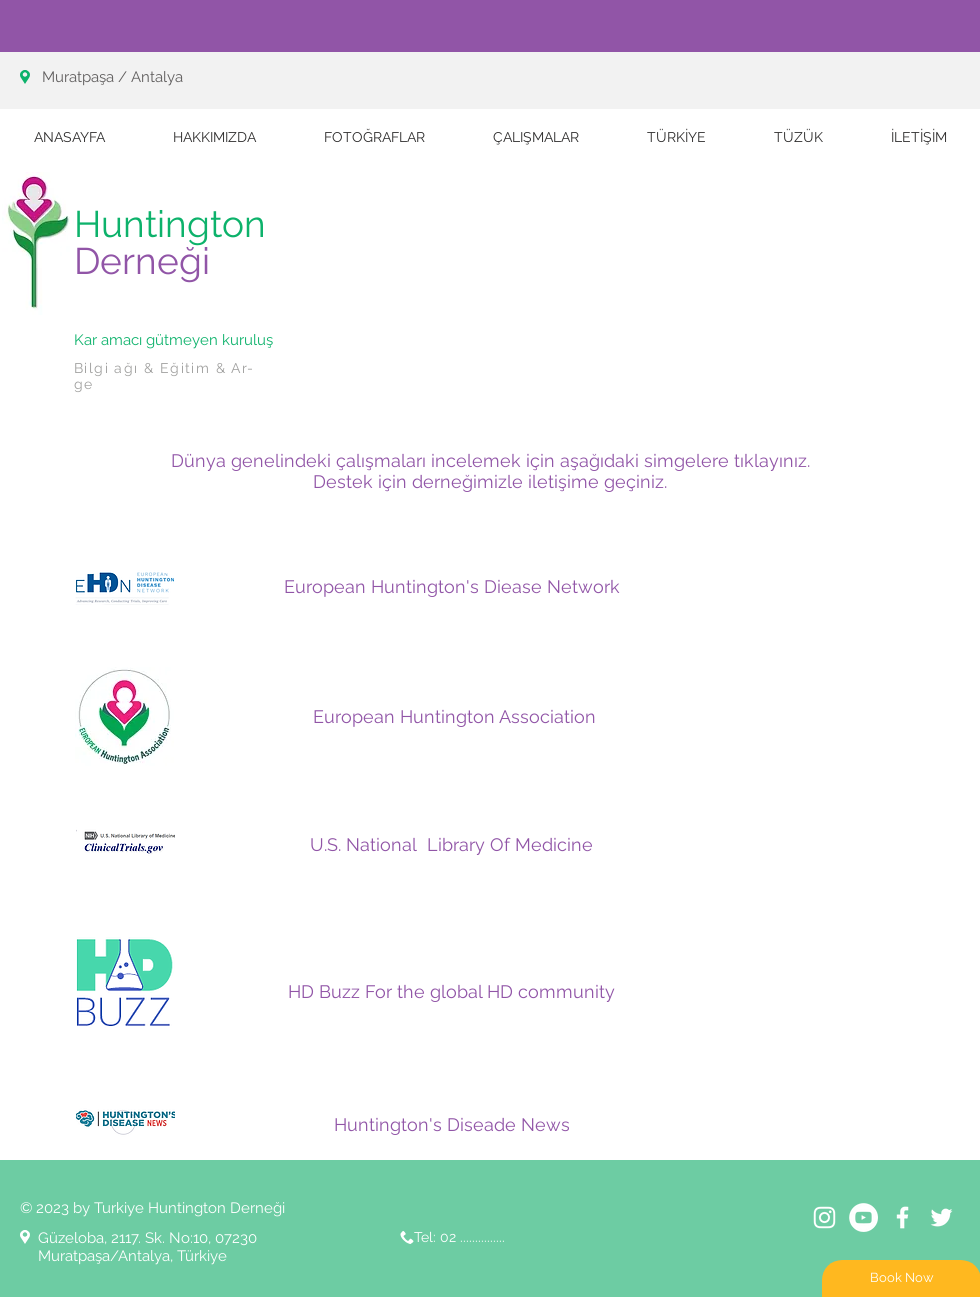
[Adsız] (125, 984)
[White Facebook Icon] (902, 1217)
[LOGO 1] (125, 1124)
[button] (536, 137)
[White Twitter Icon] (941, 1217)
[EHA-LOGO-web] (124, 716)
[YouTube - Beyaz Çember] (863, 1217)
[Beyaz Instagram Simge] (824, 1217)
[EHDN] (124, 586)
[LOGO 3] (125, 844)
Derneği (142, 261)
